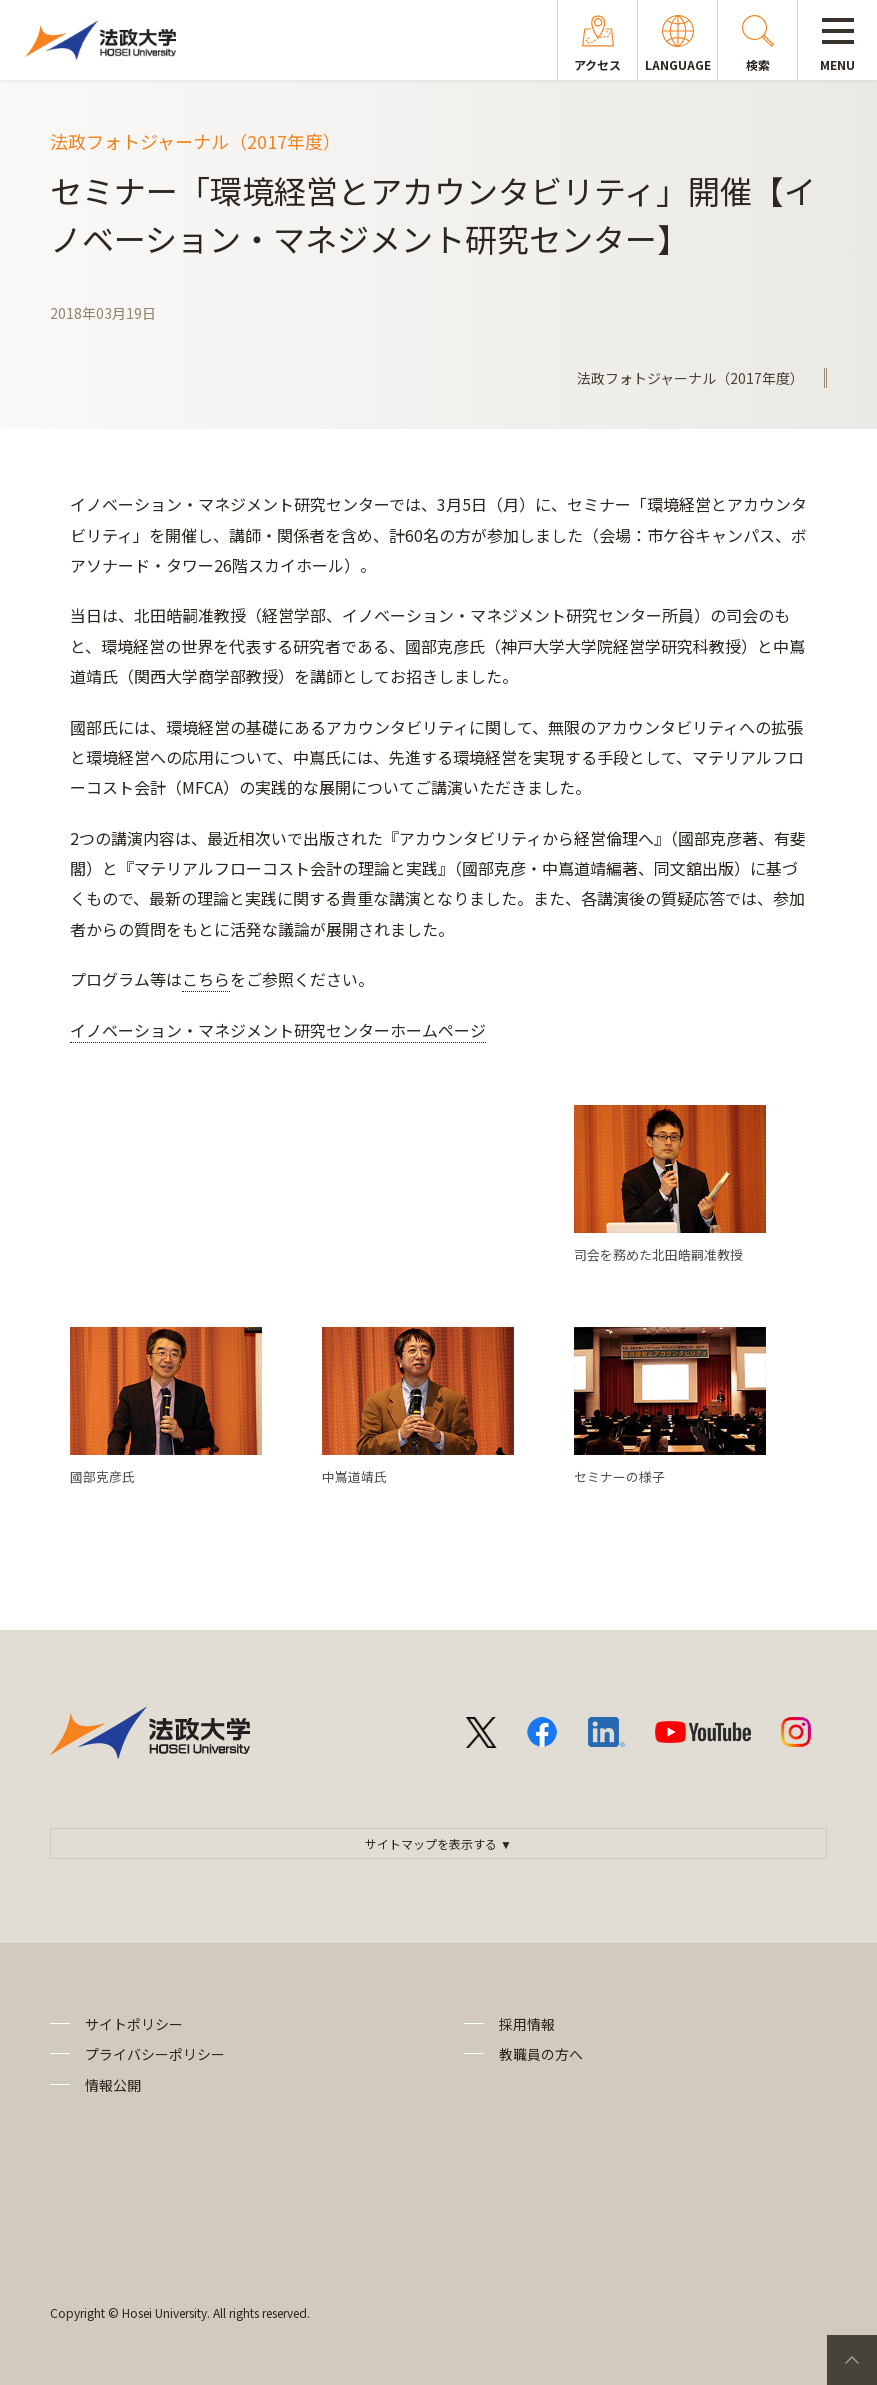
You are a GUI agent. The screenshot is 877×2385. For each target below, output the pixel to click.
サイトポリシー (134, 2024)
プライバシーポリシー (155, 2054)
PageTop (852, 2360)
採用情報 (527, 2024)
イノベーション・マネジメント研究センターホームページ (278, 1030)
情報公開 (113, 2085)
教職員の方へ (541, 2054)
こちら (206, 979)
